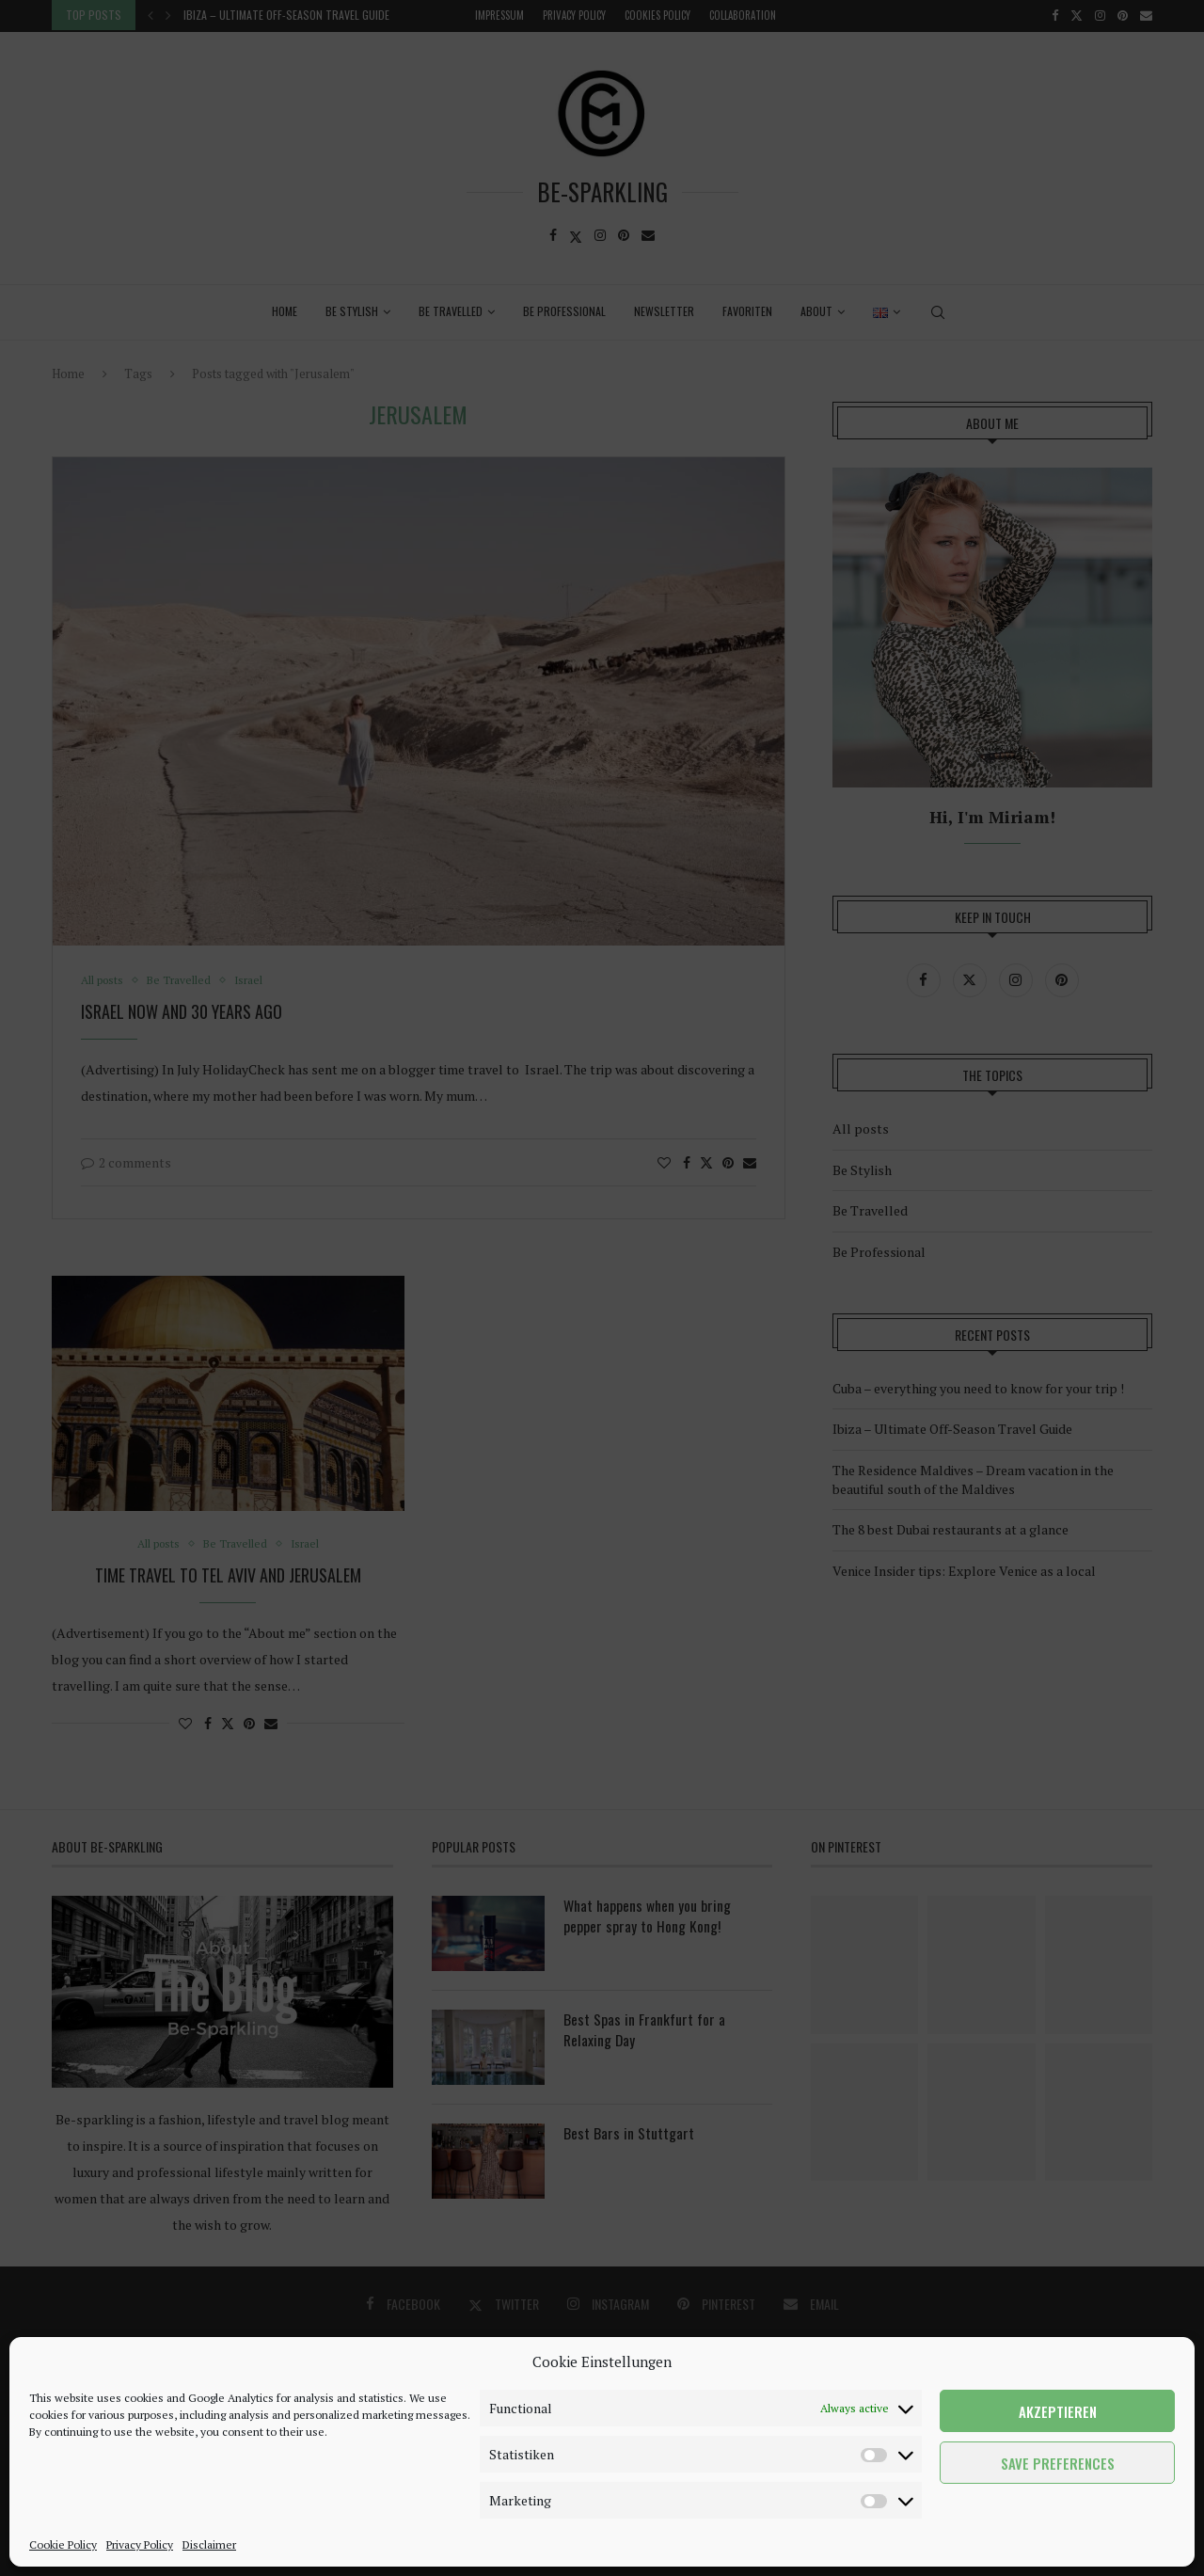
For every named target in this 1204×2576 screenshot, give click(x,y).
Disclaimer (209, 2544)
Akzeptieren (1058, 2411)
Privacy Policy (139, 2544)
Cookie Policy (63, 2544)
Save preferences (1058, 2463)
